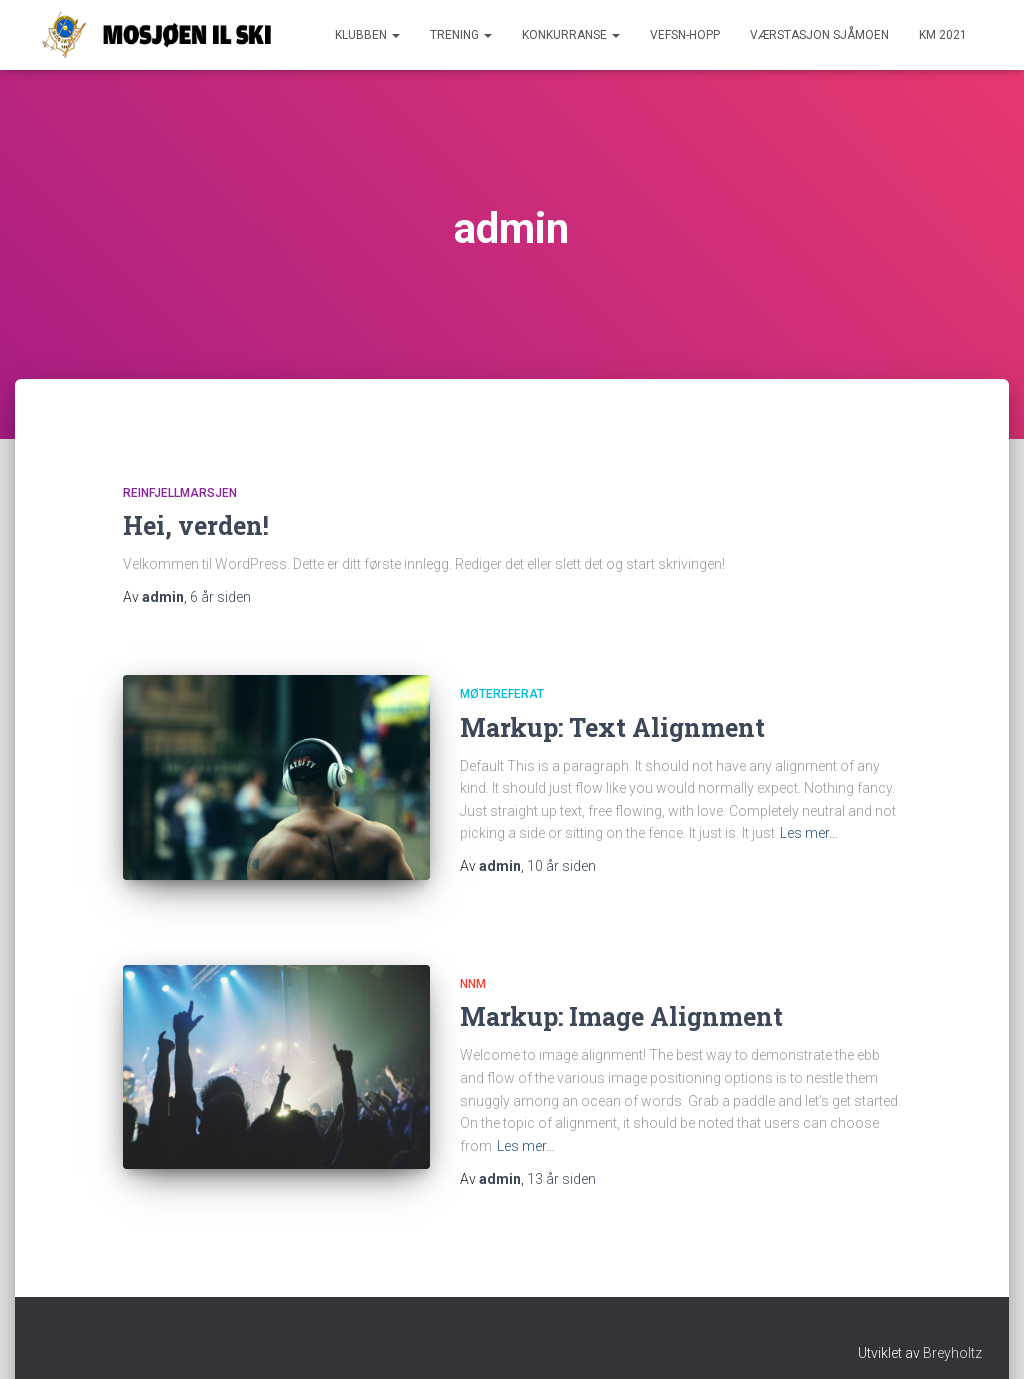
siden (220, 597)
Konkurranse (571, 35)
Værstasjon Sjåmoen (819, 35)
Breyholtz (952, 1334)
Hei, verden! (196, 525)
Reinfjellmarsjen (180, 493)
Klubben (367, 35)
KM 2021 (943, 35)
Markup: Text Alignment (612, 727)
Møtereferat (502, 694)
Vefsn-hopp (685, 35)
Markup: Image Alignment (621, 998)
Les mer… (809, 833)
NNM (473, 965)
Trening (461, 35)
